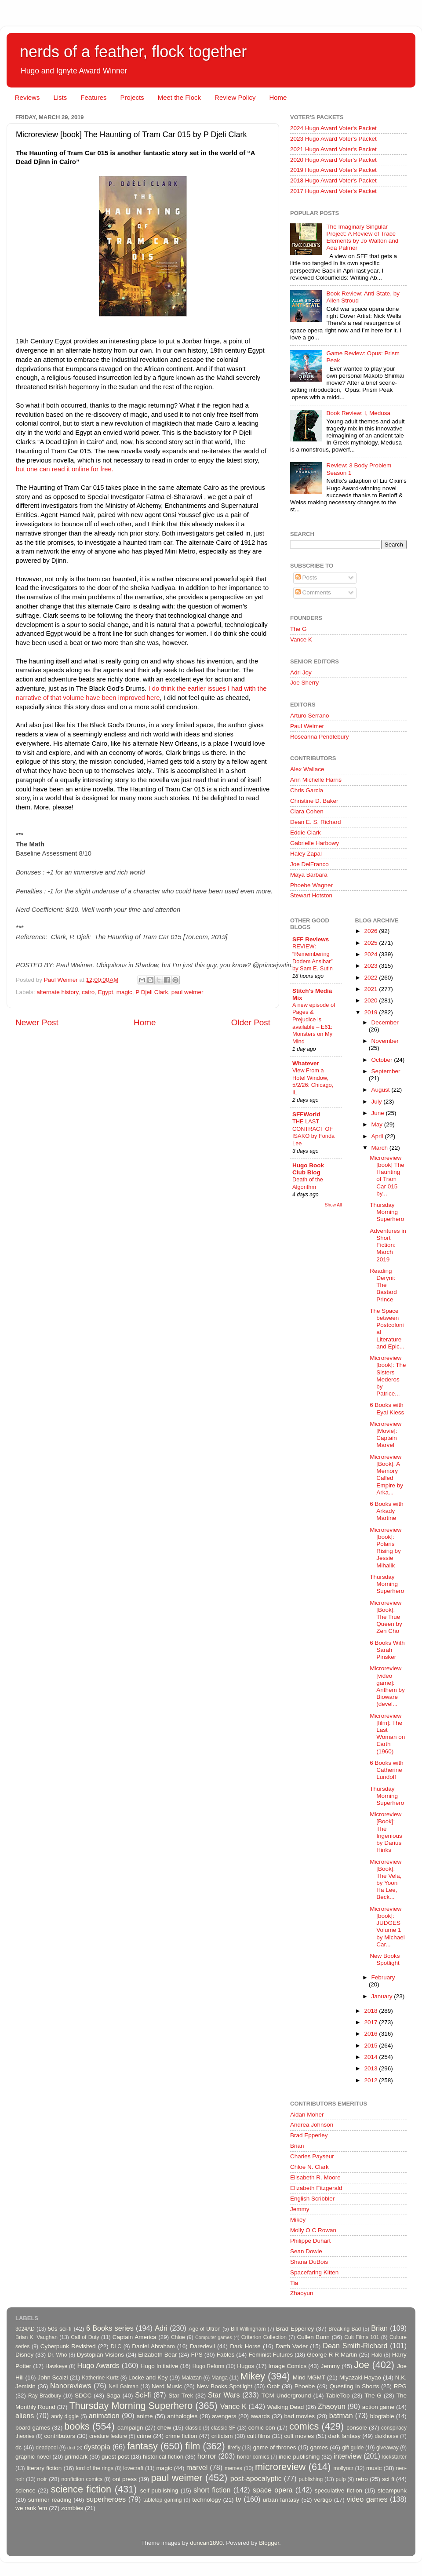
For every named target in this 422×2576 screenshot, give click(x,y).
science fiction (81, 2489)
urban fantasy (281, 2499)
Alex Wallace (307, 769)
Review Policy (235, 97)
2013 (371, 2068)
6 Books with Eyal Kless (387, 1408)
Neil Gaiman (123, 2386)
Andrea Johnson (311, 2124)
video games (367, 2499)
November (385, 1041)
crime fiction (181, 2436)
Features (93, 97)
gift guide (353, 2448)
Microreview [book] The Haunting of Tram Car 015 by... (387, 1176)
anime (145, 2416)
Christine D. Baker (314, 801)
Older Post (250, 1022)
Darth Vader (292, 2346)
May (377, 1124)
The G (298, 629)
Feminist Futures (270, 2354)
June (378, 1113)
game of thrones (274, 2447)
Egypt (105, 992)
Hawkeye (56, 2366)
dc (18, 2447)
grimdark (76, 2456)
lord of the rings (94, 2468)
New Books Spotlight (385, 1959)
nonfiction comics (82, 2479)
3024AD (25, 2329)
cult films (258, 2436)
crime (144, 2436)
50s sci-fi (60, 2328)
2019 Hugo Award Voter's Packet (333, 170)
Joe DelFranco (309, 864)
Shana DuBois (309, 2262)
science (25, 2490)
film (193, 2446)
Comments (313, 592)
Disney (24, 2354)
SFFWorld (306, 1114)
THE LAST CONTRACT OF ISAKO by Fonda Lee (313, 1132)
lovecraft (133, 2468)
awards (260, 2416)
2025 (371, 943)
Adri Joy (301, 672)
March (380, 1147)
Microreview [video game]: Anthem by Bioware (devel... (387, 1686)
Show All (333, 1204)
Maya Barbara (308, 874)
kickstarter (394, 2457)
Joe (361, 2364)
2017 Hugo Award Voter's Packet (333, 191)
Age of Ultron (204, 2329)
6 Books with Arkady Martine (387, 1511)
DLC (116, 2346)
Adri (161, 2328)
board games (32, 2427)
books (77, 2426)
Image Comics (288, 2366)
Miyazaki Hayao (360, 2377)
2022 (371, 977)
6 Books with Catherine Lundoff (387, 1770)
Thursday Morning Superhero (387, 1212)
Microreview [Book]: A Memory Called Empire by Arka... (386, 1475)
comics (304, 2426)
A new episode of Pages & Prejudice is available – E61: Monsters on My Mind (313, 1023)
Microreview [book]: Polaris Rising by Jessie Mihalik (385, 1548)
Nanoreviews (70, 2386)
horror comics (253, 2457)
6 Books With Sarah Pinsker (387, 1650)
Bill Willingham (248, 2329)
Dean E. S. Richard (315, 822)
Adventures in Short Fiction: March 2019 (388, 1245)
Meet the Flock (179, 97)
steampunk (392, 2490)
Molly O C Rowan (313, 2230)
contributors (59, 2436)
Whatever (305, 1063)
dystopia (97, 2447)
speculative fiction (338, 2490)
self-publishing (159, 2490)
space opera (273, 2490)
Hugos (245, 2366)
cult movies (299, 2436)
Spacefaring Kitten (314, 2272)
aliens (24, 2415)
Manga (219, 2378)
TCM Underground (286, 2395)
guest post (115, 2456)
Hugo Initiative (159, 2366)
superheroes (106, 2499)
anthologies (182, 2416)
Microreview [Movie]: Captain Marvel (385, 1435)
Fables (226, 2354)
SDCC (83, 2395)
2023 (371, 965)
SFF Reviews (310, 939)
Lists (60, 97)
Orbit (273, 2386)
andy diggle (65, 2416)
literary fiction (44, 2468)
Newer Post (36, 1022)
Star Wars (224, 2395)
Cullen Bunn (313, 2337)
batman (341, 2415)
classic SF (223, 2428)
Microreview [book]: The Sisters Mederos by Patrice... (388, 1376)
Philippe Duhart (310, 2240)
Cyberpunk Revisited (68, 2346)
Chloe (178, 2337)
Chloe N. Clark (309, 2167)
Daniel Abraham (153, 2346)
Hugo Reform (209, 2366)
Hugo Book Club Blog (308, 1169)
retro (362, 2479)
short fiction (211, 2490)
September (385, 1071)
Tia (294, 2283)
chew (164, 2427)
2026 (371, 931)
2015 (371, 2045)
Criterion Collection (264, 2337)
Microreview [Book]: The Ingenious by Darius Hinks (386, 1832)
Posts (306, 577)
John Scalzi (52, 2377)
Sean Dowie (306, 2251)
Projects (132, 97)
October (382, 1060)
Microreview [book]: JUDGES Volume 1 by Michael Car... (387, 1927)
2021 (371, 989)
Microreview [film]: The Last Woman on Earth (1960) (387, 1733)
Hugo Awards (98, 2365)
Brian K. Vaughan (36, 2337)
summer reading (50, 2499)
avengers (224, 2416)
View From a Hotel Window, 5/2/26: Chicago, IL (312, 1081)
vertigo (323, 2499)
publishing (311, 2479)
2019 (371, 1012)
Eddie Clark (305, 832)
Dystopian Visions (100, 2354)
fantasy (142, 2446)
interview (348, 2456)
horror (206, 2456)
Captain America (134, 2337)
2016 (371, 2033)
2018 (371, 2011)
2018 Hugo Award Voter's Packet (333, 180)
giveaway (387, 2448)
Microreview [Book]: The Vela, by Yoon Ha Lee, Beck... (385, 1879)
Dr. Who (57, 2355)
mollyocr (343, 2468)
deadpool (47, 2448)
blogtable (382, 2416)
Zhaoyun (301, 2293)
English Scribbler (312, 2198)
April (378, 1136)
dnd (71, 2447)
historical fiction (163, 2456)
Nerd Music (167, 2386)
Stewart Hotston (311, 895)
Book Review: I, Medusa (358, 413)
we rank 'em (31, 2508)
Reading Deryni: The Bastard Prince (383, 1285)
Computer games (213, 2337)
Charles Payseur (312, 2156)
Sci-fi (143, 2395)
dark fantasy (344, 2436)
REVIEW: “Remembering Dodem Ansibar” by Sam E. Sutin (312, 957)
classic (193, 2428)
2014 (371, 2057)
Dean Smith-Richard (355, 2346)
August (381, 1089)
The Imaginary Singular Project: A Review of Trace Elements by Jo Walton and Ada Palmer (362, 237)
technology (206, 2499)
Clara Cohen (307, 811)
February (383, 1977)
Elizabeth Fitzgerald (316, 2188)
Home (278, 97)
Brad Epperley (309, 2135)
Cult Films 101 (361, 2337)
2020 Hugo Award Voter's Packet (333, 160)
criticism (222, 2436)
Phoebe (305, 2386)
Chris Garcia (306, 790)
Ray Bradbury (44, 2396)
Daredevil (202, 2346)
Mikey (298, 2219)
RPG (400, 2386)
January (382, 1996)
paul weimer (187, 992)
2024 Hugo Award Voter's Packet (333, 128)
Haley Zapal (306, 853)
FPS (196, 2354)
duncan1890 (206, 2543)
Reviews (27, 97)
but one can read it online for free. (64, 469)
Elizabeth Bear (157, 2354)
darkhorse (386, 2436)
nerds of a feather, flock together (133, 52)
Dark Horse (245, 2346)
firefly (234, 2448)
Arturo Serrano (309, 715)
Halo (376, 2355)
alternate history (57, 992)
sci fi (388, 2479)
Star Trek (180, 2395)
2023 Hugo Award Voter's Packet (333, 138)
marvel (197, 2467)
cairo (88, 992)
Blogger (269, 2543)
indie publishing (299, 2456)
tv (238, 2499)
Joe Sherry (304, 682)
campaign (130, 2427)
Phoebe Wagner (311, 885)
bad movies (299, 2416)
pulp (341, 2479)
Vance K (301, 639)
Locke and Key (148, 2377)
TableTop (337, 2395)
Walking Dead (285, 2407)
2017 (371, 2022)
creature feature (108, 2436)
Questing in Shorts (354, 2386)
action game (378, 2407)
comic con (261, 2427)
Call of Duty (85, 2337)
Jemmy (299, 2209)
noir (42, 2479)
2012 (371, 2080)
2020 (371, 1000)
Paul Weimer (307, 726)
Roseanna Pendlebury (319, 736)
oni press (125, 2479)
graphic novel (33, 2456)
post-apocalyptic (256, 2478)
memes (233, 2468)
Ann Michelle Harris (316, 779)
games (319, 2447)
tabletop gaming (162, 2500)
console (356, 2427)
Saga (113, 2395)
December (385, 1022)
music (374, 2468)
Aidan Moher (307, 2114)
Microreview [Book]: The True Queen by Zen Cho (386, 1617)
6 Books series (110, 2328)
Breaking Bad (344, 2329)
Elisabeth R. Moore (315, 2177)
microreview (280, 2466)
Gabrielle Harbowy (314, 843)
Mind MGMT (309, 2377)
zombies (72, 2508)
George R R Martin (332, 2354)
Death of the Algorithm (307, 1183)
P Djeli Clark (151, 992)
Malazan (192, 2378)
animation (104, 2415)
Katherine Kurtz (100, 2378)
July (377, 1101)
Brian (297, 2145)
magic (124, 992)
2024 (371, 954)
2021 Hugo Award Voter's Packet (333, 149)
